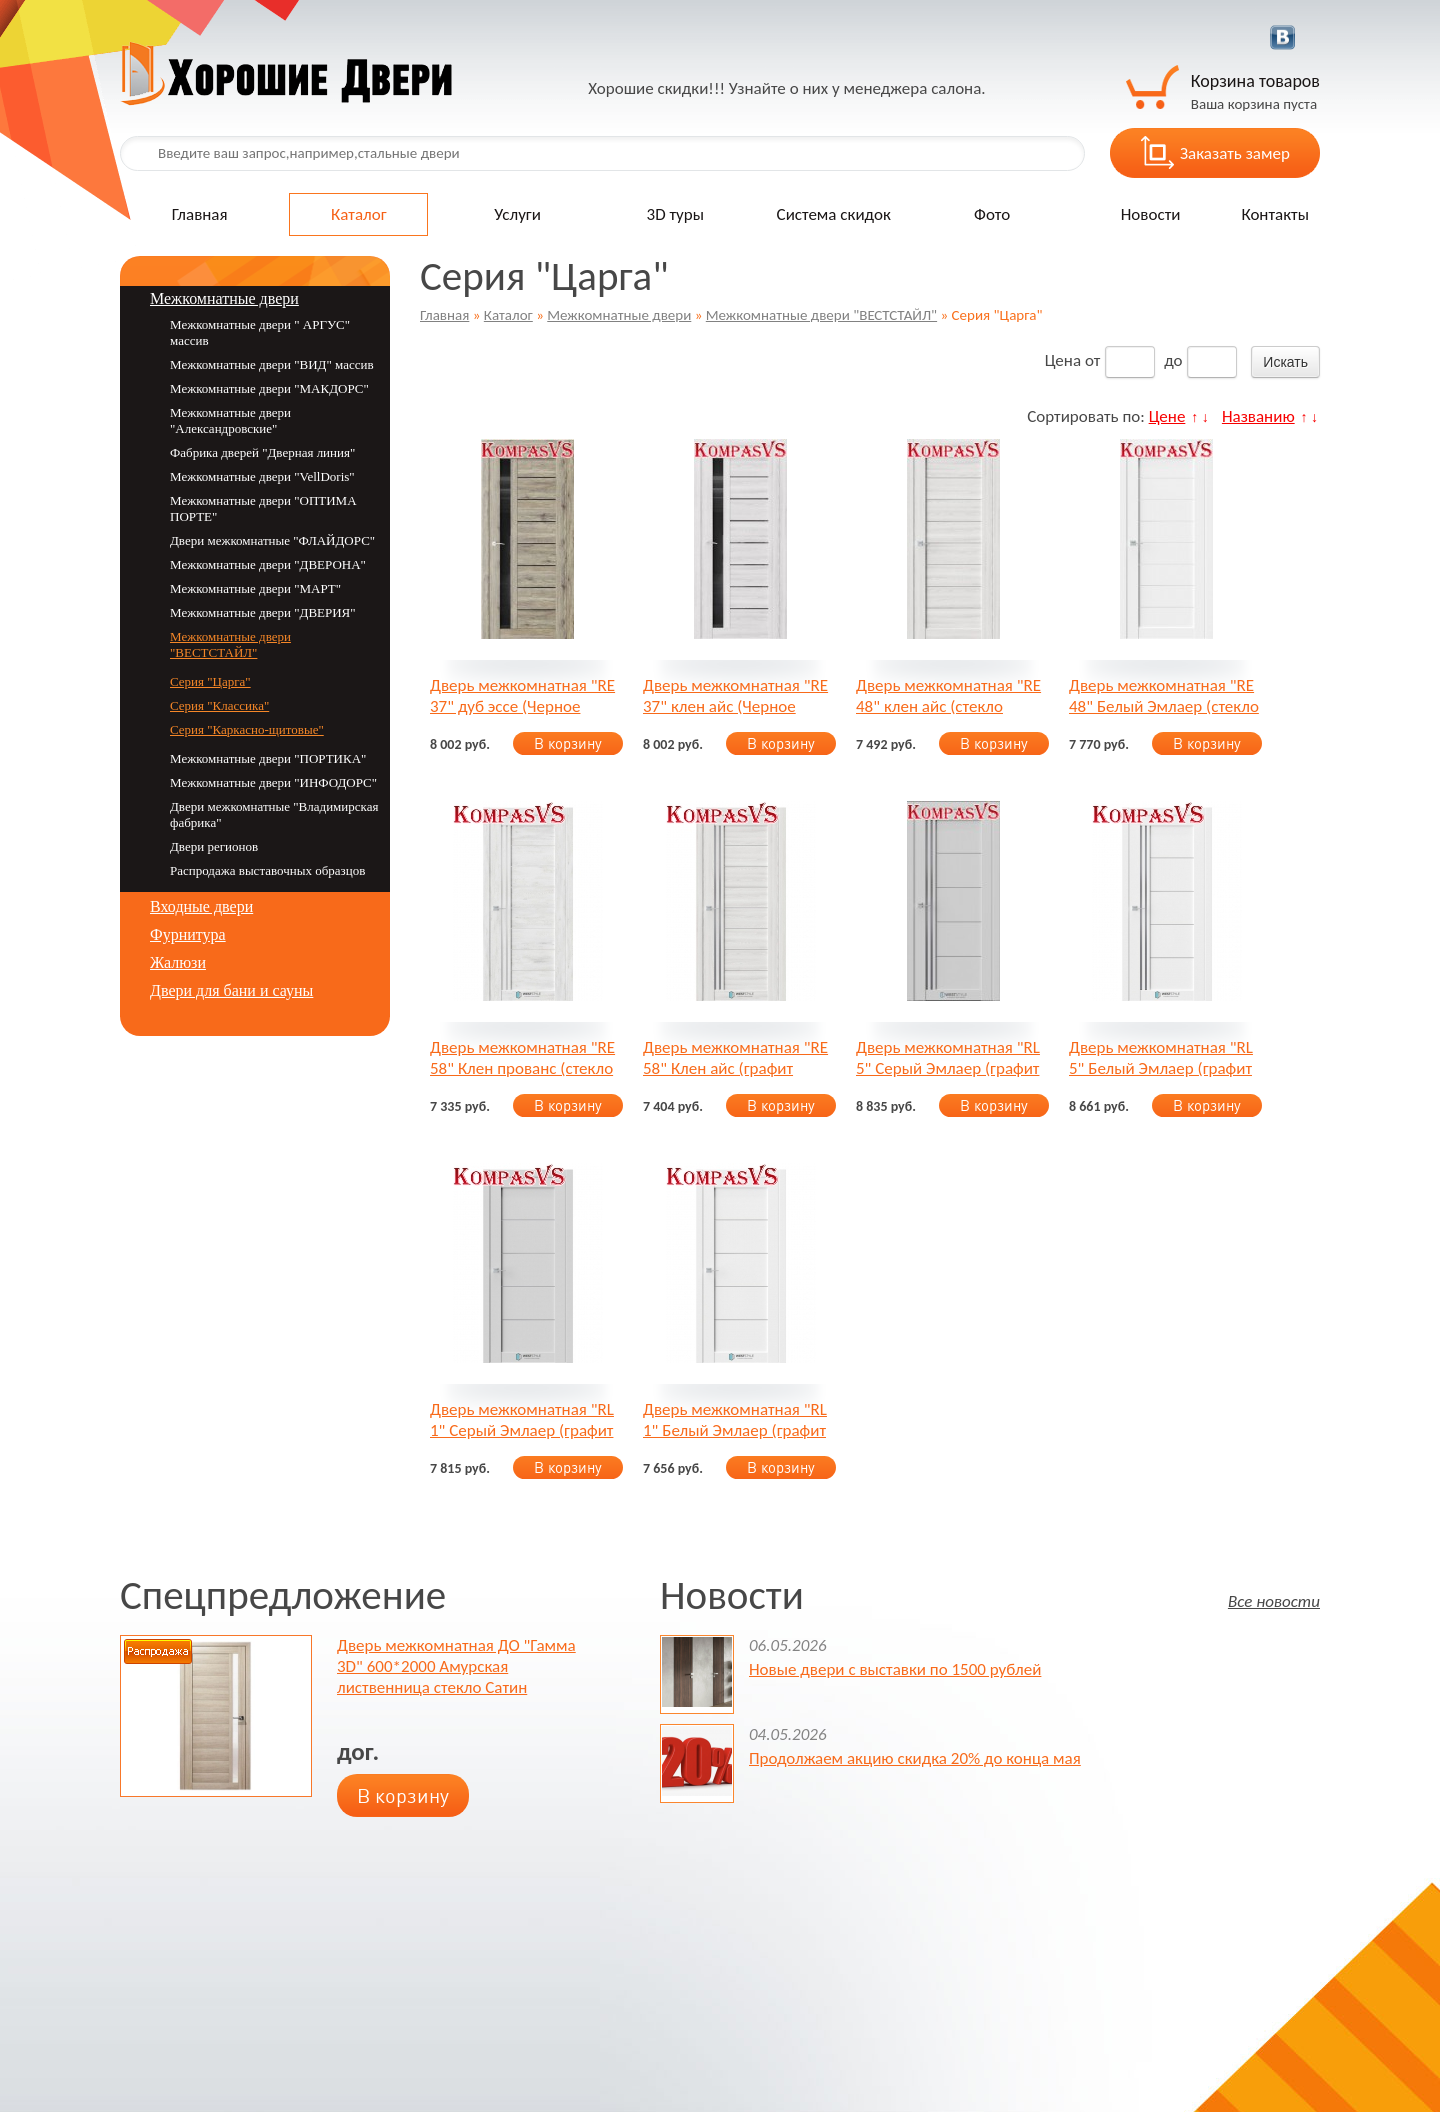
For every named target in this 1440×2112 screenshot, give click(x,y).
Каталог (359, 214)
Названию (1258, 416)
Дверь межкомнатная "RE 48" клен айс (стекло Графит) (948, 696)
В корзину (568, 743)
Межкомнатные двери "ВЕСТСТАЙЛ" (821, 315)
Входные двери (201, 906)
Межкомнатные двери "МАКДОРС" (269, 388)
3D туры (675, 214)
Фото (992, 214)
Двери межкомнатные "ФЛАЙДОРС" (272, 540)
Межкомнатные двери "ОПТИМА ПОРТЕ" (263, 508)
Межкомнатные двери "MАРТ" (255, 588)
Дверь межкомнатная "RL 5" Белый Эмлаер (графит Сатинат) (1161, 1058)
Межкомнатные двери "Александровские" (230, 420)
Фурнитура (188, 934)
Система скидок (834, 214)
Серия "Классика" (219, 705)
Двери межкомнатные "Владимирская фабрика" (274, 814)
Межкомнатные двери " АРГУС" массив (260, 332)
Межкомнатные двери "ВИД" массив (272, 364)
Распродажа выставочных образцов (267, 870)
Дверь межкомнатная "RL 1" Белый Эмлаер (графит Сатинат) (735, 1420)
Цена (1063, 360)
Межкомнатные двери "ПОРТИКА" (268, 758)
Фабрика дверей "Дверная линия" (262, 452)
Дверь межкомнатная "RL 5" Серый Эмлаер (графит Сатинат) (948, 1058)
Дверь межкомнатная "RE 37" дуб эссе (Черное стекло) (522, 696)
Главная (200, 214)
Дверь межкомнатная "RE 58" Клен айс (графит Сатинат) (735, 1058)
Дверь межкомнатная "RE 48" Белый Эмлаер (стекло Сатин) (1164, 696)
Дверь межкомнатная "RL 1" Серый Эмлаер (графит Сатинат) (522, 1420)
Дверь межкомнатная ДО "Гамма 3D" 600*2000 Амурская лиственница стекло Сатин (456, 1666)
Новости (1151, 214)
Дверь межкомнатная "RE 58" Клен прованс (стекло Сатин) (522, 1058)
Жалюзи (178, 962)
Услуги (517, 214)
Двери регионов (214, 846)
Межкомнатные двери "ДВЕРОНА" (268, 564)
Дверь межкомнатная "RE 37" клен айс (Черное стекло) (735, 696)
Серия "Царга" (210, 681)
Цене (1167, 416)
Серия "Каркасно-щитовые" (247, 729)
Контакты (1275, 214)
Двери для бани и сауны (231, 990)
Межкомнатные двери (619, 315)
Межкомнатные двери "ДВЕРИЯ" (263, 612)
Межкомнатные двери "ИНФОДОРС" (273, 782)
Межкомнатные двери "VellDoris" (262, 476)
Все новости (1274, 1600)
